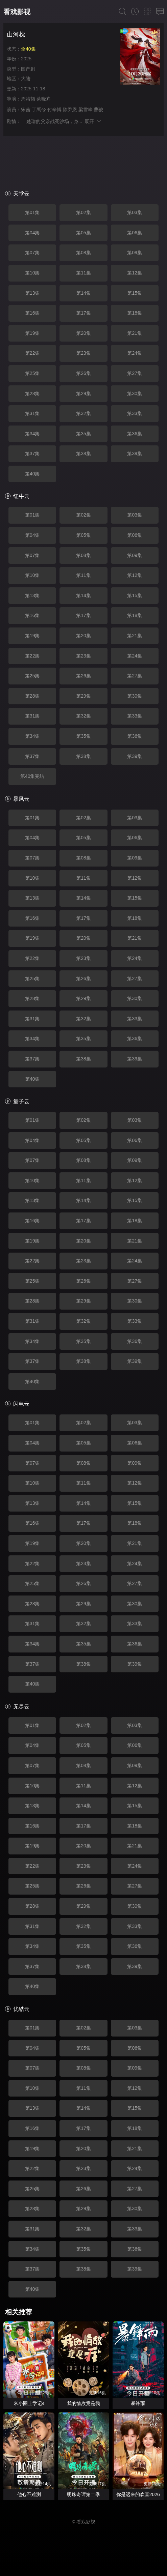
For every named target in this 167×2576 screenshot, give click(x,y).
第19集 (32, 333)
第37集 (32, 453)
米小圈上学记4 (29, 2403)
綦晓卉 (44, 98)
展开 (93, 121)
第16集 (32, 313)
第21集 (134, 333)
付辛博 (54, 109)
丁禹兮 (39, 109)
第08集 (83, 252)
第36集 (134, 433)
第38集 (83, 453)
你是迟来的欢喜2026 (138, 2494)
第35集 (83, 433)
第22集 (32, 353)
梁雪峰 (85, 109)
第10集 (32, 272)
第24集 (134, 353)
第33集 (134, 413)
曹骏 (98, 109)
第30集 (134, 393)
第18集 (134, 313)
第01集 (32, 212)
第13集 (32, 293)
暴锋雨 (138, 2403)
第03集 (134, 212)
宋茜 (25, 109)
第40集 (32, 473)
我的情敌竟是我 (83, 2403)
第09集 (134, 252)
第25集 (32, 373)
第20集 (83, 333)
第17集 (83, 313)
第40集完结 (32, 776)
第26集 (83, 373)
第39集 (134, 453)
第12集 (134, 272)
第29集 (83, 393)
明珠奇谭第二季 (83, 2494)
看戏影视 (16, 12)
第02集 (83, 212)
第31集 (32, 413)
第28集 (32, 393)
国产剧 (28, 68)
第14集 (83, 293)
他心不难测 (29, 2494)
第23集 (83, 353)
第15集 (134, 293)
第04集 (32, 232)
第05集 (83, 232)
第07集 (32, 252)
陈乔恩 (70, 109)
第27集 (134, 373)
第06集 (134, 232)
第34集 (32, 433)
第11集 (83, 272)
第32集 (83, 413)
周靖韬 (28, 98)
